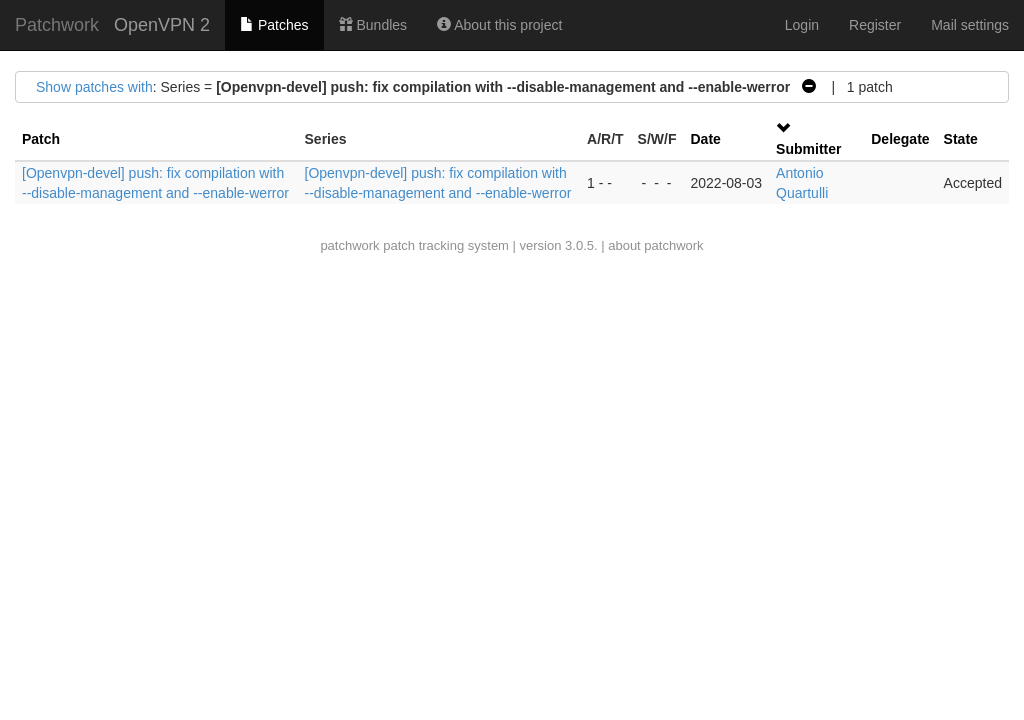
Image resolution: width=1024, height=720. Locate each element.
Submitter (808, 149)
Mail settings (970, 25)
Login (802, 25)
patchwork (349, 245)
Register (875, 25)
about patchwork (655, 245)
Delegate (900, 139)
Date (705, 139)
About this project (499, 25)
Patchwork (57, 25)
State (961, 139)
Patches (274, 25)
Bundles (373, 25)
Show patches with (94, 87)
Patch (41, 139)
